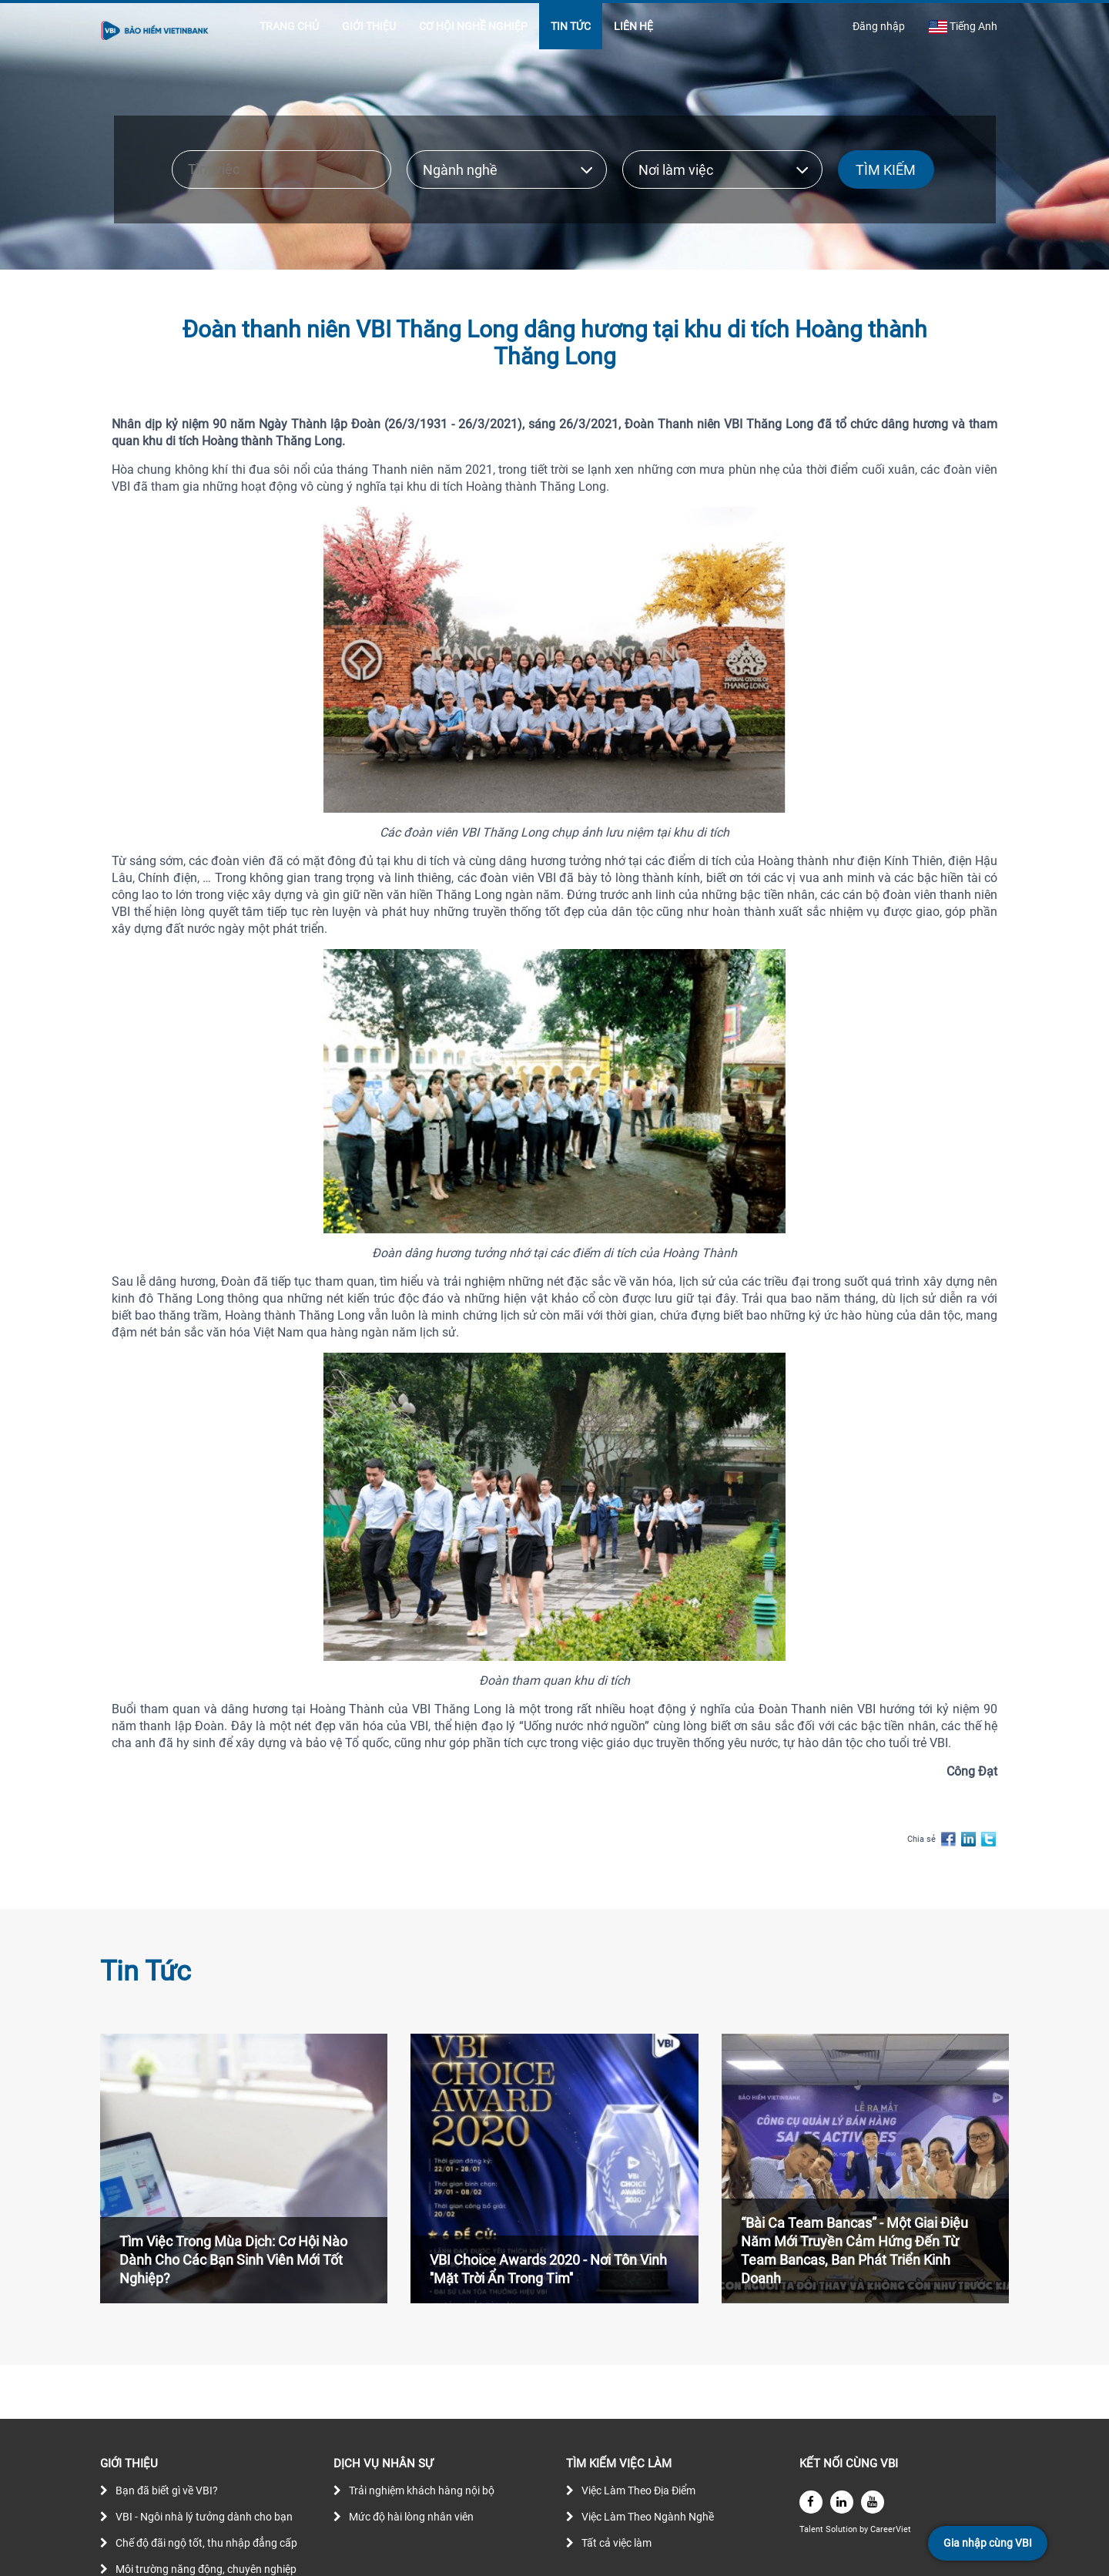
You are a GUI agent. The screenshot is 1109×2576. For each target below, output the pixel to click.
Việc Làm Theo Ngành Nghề (647, 2517)
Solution (842, 2529)
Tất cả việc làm (616, 2543)
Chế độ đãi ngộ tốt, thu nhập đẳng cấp (206, 2543)
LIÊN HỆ (633, 26)
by (864, 2529)
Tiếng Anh (962, 27)
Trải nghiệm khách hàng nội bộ (421, 2490)
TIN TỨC (571, 26)
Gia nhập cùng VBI (987, 2543)
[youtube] (872, 2502)
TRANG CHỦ (289, 26)
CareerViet (890, 2529)
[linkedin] (841, 2502)
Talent (812, 2529)
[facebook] (811, 2502)
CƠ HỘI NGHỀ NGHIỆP (473, 26)
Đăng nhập (879, 26)
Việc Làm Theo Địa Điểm (638, 2490)
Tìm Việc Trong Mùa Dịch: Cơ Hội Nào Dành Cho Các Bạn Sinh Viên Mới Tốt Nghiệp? (233, 2259)
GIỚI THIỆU (369, 26)
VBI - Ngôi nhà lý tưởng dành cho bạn (204, 2517)
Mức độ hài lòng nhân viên (411, 2517)
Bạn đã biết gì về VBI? (167, 2490)
